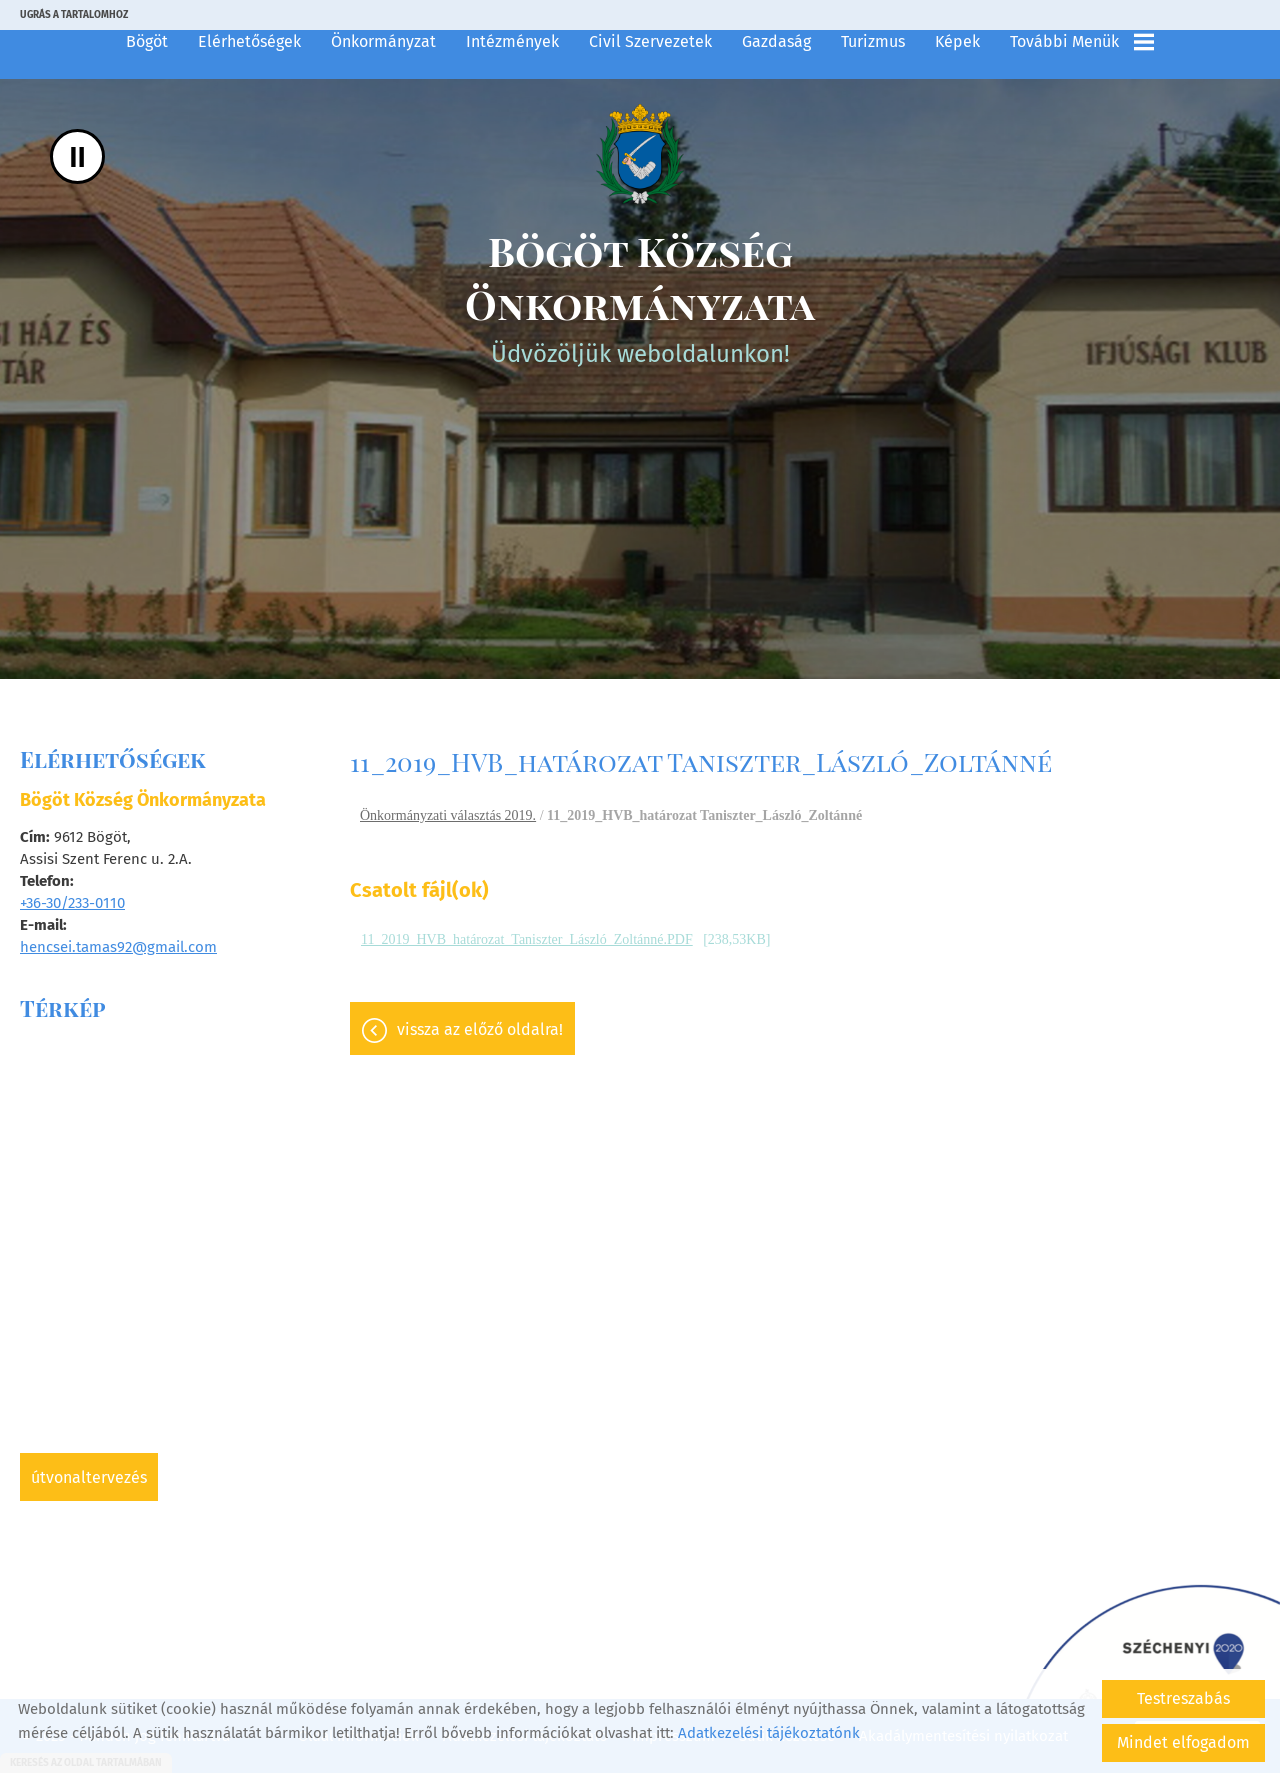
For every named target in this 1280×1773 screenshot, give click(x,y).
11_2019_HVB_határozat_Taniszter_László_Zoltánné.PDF (527, 939)
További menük (1082, 42)
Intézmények (512, 41)
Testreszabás (1183, 1698)
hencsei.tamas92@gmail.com (118, 947)
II (77, 156)
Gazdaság (776, 41)
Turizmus (873, 41)
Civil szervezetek (650, 41)
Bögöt (147, 41)
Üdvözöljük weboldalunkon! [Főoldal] (640, 296)
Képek (957, 41)
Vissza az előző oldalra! (480, 1029)
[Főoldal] (640, 154)
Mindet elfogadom (1183, 1742)
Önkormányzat (383, 41)
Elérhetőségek (249, 41)
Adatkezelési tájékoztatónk (769, 1733)
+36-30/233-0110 (72, 903)
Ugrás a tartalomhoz (74, 15)
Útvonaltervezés (89, 1477)
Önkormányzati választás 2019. (448, 815)
